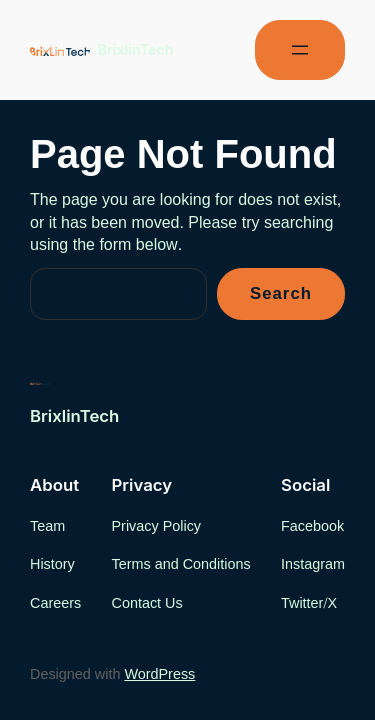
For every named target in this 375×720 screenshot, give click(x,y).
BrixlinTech (136, 49)
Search (281, 294)
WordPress (159, 674)
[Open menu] (300, 50)
